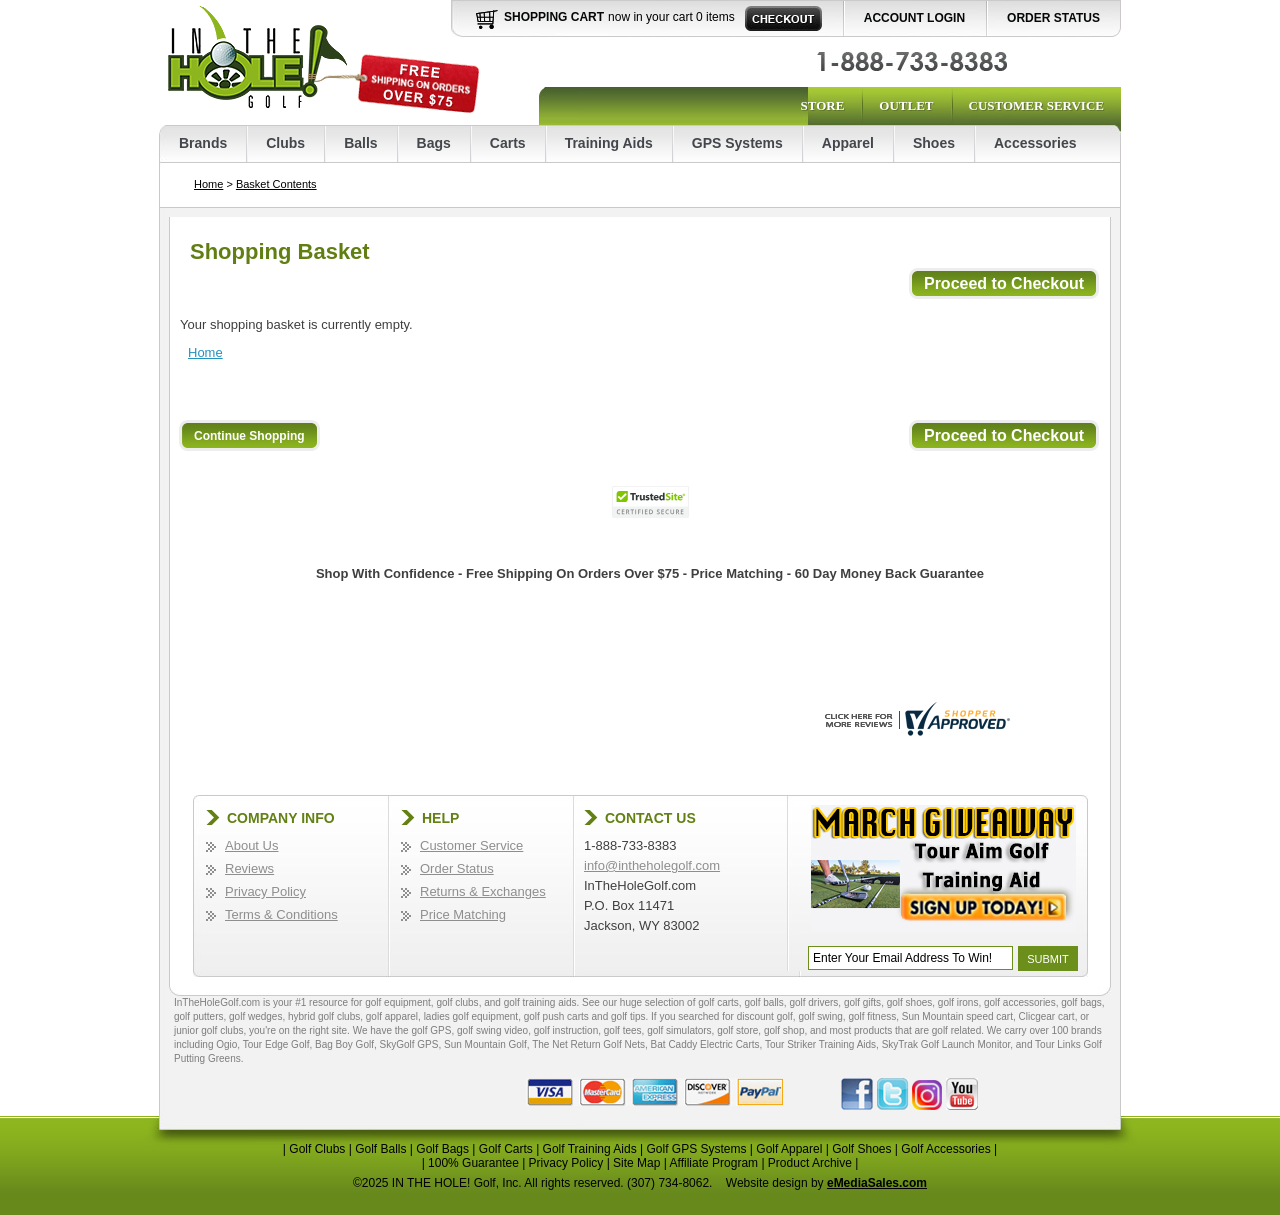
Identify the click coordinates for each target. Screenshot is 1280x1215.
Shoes (934, 143)
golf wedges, (258, 1016)
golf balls (763, 1002)
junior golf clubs (208, 1030)
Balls (360, 143)
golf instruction (566, 1030)
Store (822, 105)
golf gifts (862, 1002)
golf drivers (813, 1002)
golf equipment (398, 1002)
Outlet (906, 105)
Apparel (848, 143)
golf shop (784, 1030)
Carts (508, 143)
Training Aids (609, 143)
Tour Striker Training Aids (820, 1044)
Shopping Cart (554, 17)
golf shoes (910, 1002)
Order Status (1053, 18)
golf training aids (540, 1002)
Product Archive (810, 1163)
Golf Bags (442, 1149)
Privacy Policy (265, 891)
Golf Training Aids (590, 1149)
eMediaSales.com (877, 1183)
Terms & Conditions (281, 914)
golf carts (718, 1002)
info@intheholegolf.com (652, 865)
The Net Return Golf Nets (588, 1044)
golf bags (1081, 1002)
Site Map (636, 1163)
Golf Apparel (789, 1149)
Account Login (914, 18)
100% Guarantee (473, 1163)
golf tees (623, 1030)
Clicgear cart (1047, 1016)
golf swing (820, 1016)
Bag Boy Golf (344, 1044)
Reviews (249, 868)
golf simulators (679, 1030)
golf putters (198, 1016)
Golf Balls (380, 1149)
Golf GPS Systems (696, 1149)
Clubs (285, 143)
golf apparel (392, 1016)
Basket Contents (276, 184)
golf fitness (872, 1016)
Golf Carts (506, 1149)
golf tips (628, 1016)
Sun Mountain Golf (485, 1044)
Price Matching (463, 914)
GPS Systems (737, 143)
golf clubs (457, 1002)
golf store (737, 1030)
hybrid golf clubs (324, 1016)
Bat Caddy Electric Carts (705, 1044)
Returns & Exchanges (483, 891)
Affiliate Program (714, 1163)
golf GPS (431, 1030)
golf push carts (556, 1016)
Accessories (1035, 143)
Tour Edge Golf (276, 1044)
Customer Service (1036, 105)
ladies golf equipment (471, 1016)
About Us (251, 845)
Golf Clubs (317, 1149)
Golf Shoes (861, 1149)
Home (208, 184)
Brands (203, 143)
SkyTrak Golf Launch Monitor (946, 1044)
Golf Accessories (945, 1149)
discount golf (765, 1016)
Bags (434, 143)
